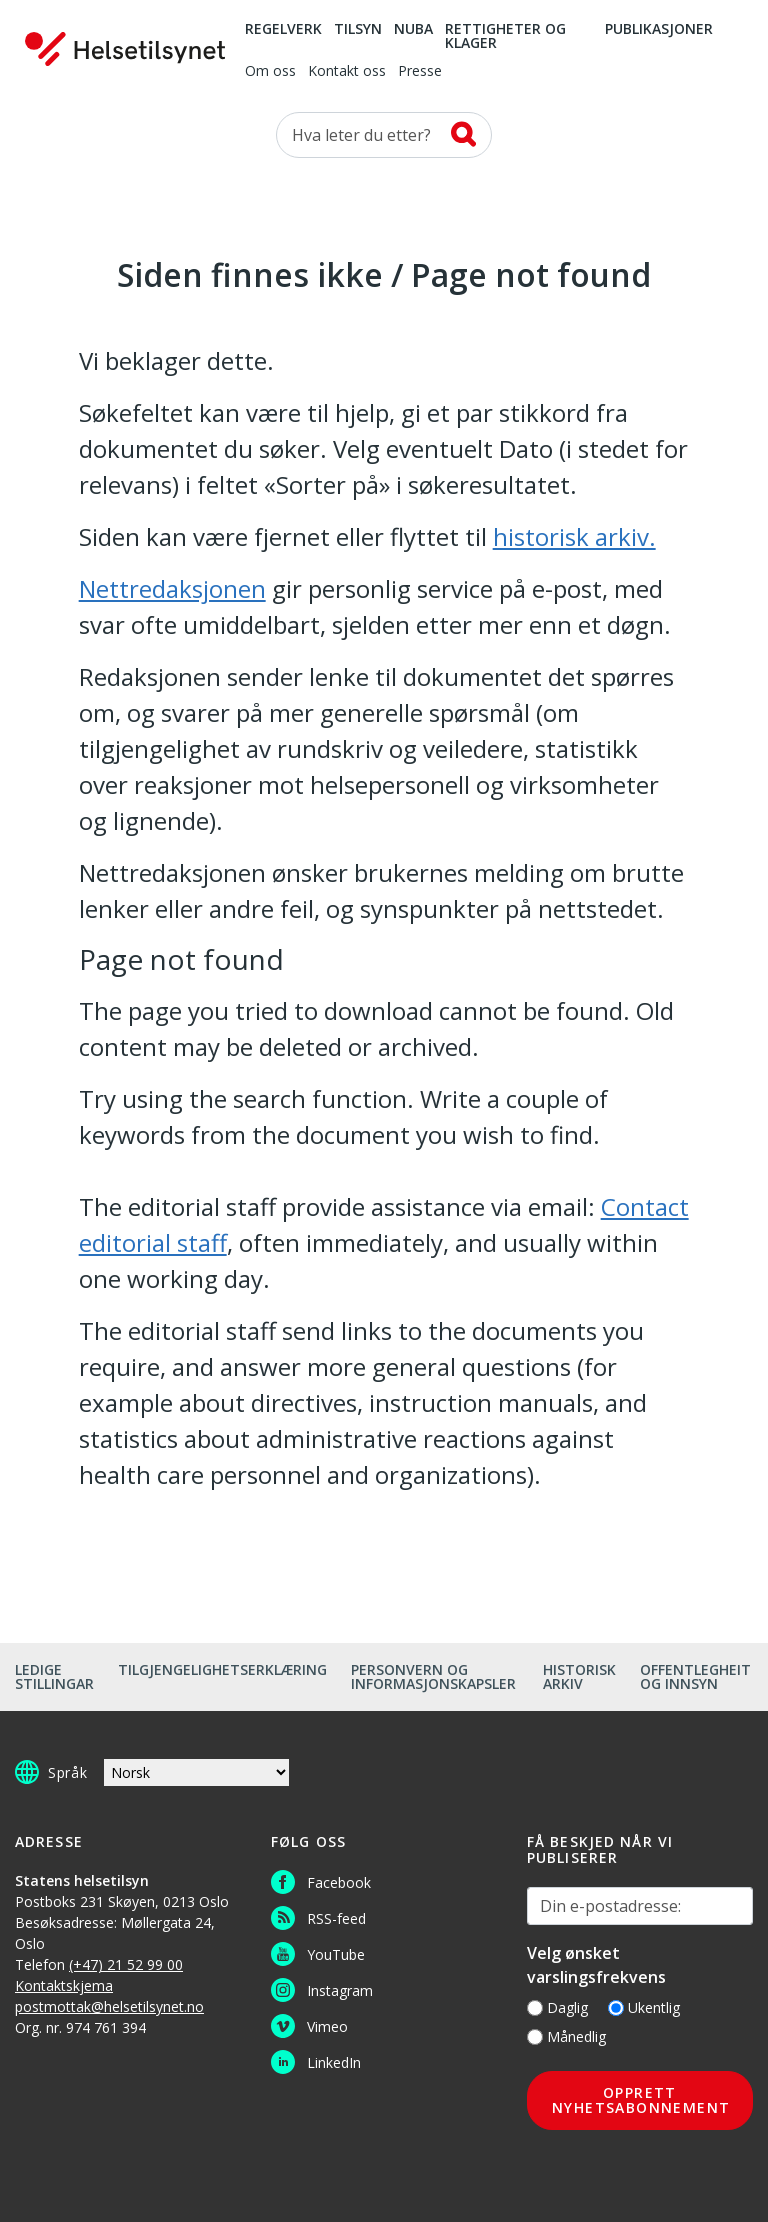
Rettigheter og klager (505, 37)
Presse (420, 72)
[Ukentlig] (616, 2008)
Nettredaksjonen (172, 588)
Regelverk (283, 30)
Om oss (270, 72)
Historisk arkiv (579, 1676)
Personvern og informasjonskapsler (433, 1676)
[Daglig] (535, 2008)
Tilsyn (358, 30)
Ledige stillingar (54, 1676)
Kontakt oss (347, 72)
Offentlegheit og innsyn (695, 1676)
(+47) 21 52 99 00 (126, 1964)
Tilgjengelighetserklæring (222, 1669)
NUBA (413, 30)
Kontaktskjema (64, 1985)
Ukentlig (644, 2007)
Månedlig (566, 2036)
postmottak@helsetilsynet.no (109, 2006)
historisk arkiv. (574, 536)
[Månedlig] (535, 2037)
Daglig (557, 2007)
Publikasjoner (659, 30)
